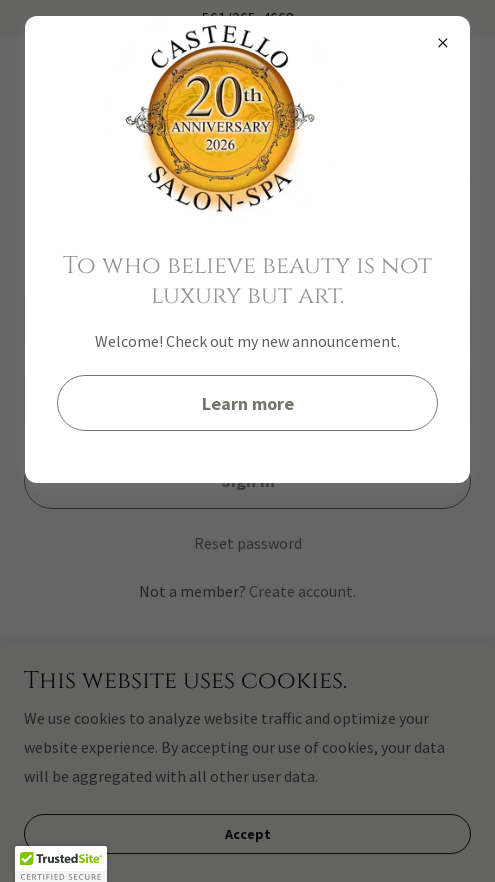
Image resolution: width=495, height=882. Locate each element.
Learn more (248, 403)
